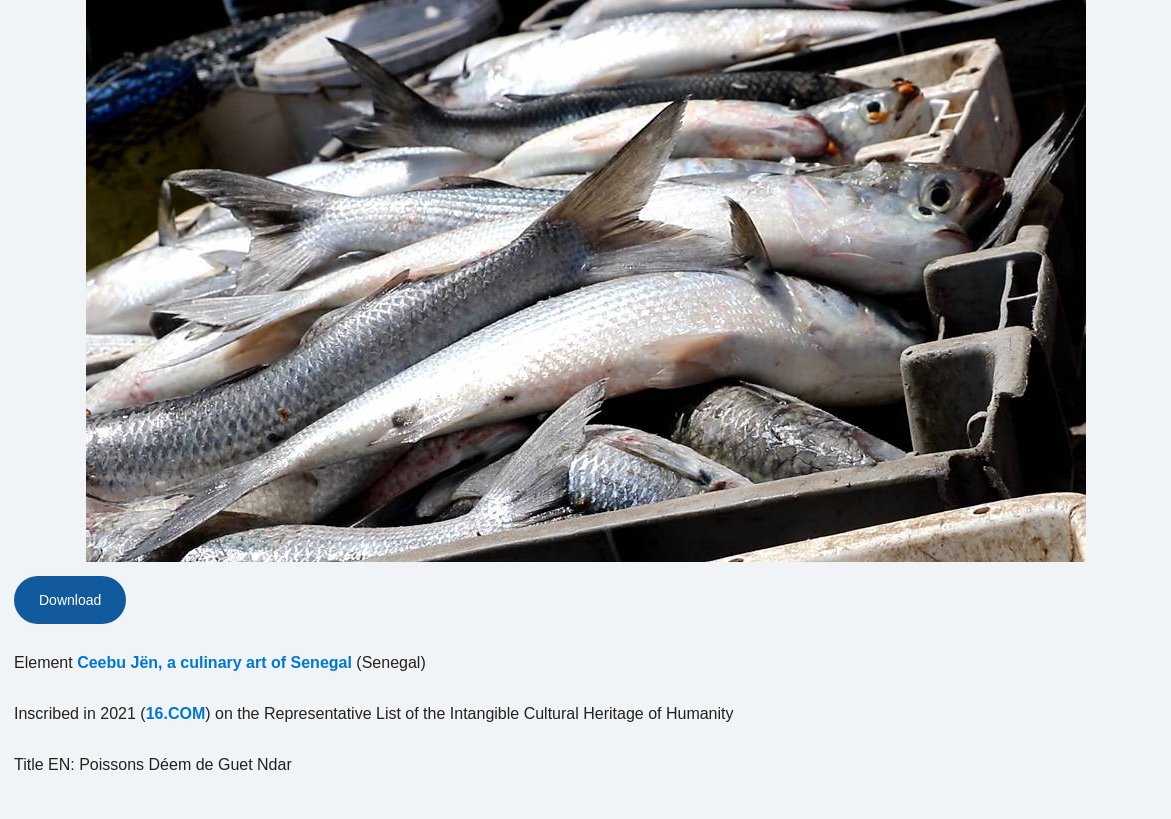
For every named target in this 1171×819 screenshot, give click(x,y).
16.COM (176, 713)
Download (70, 600)
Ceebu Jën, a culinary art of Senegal (214, 662)
